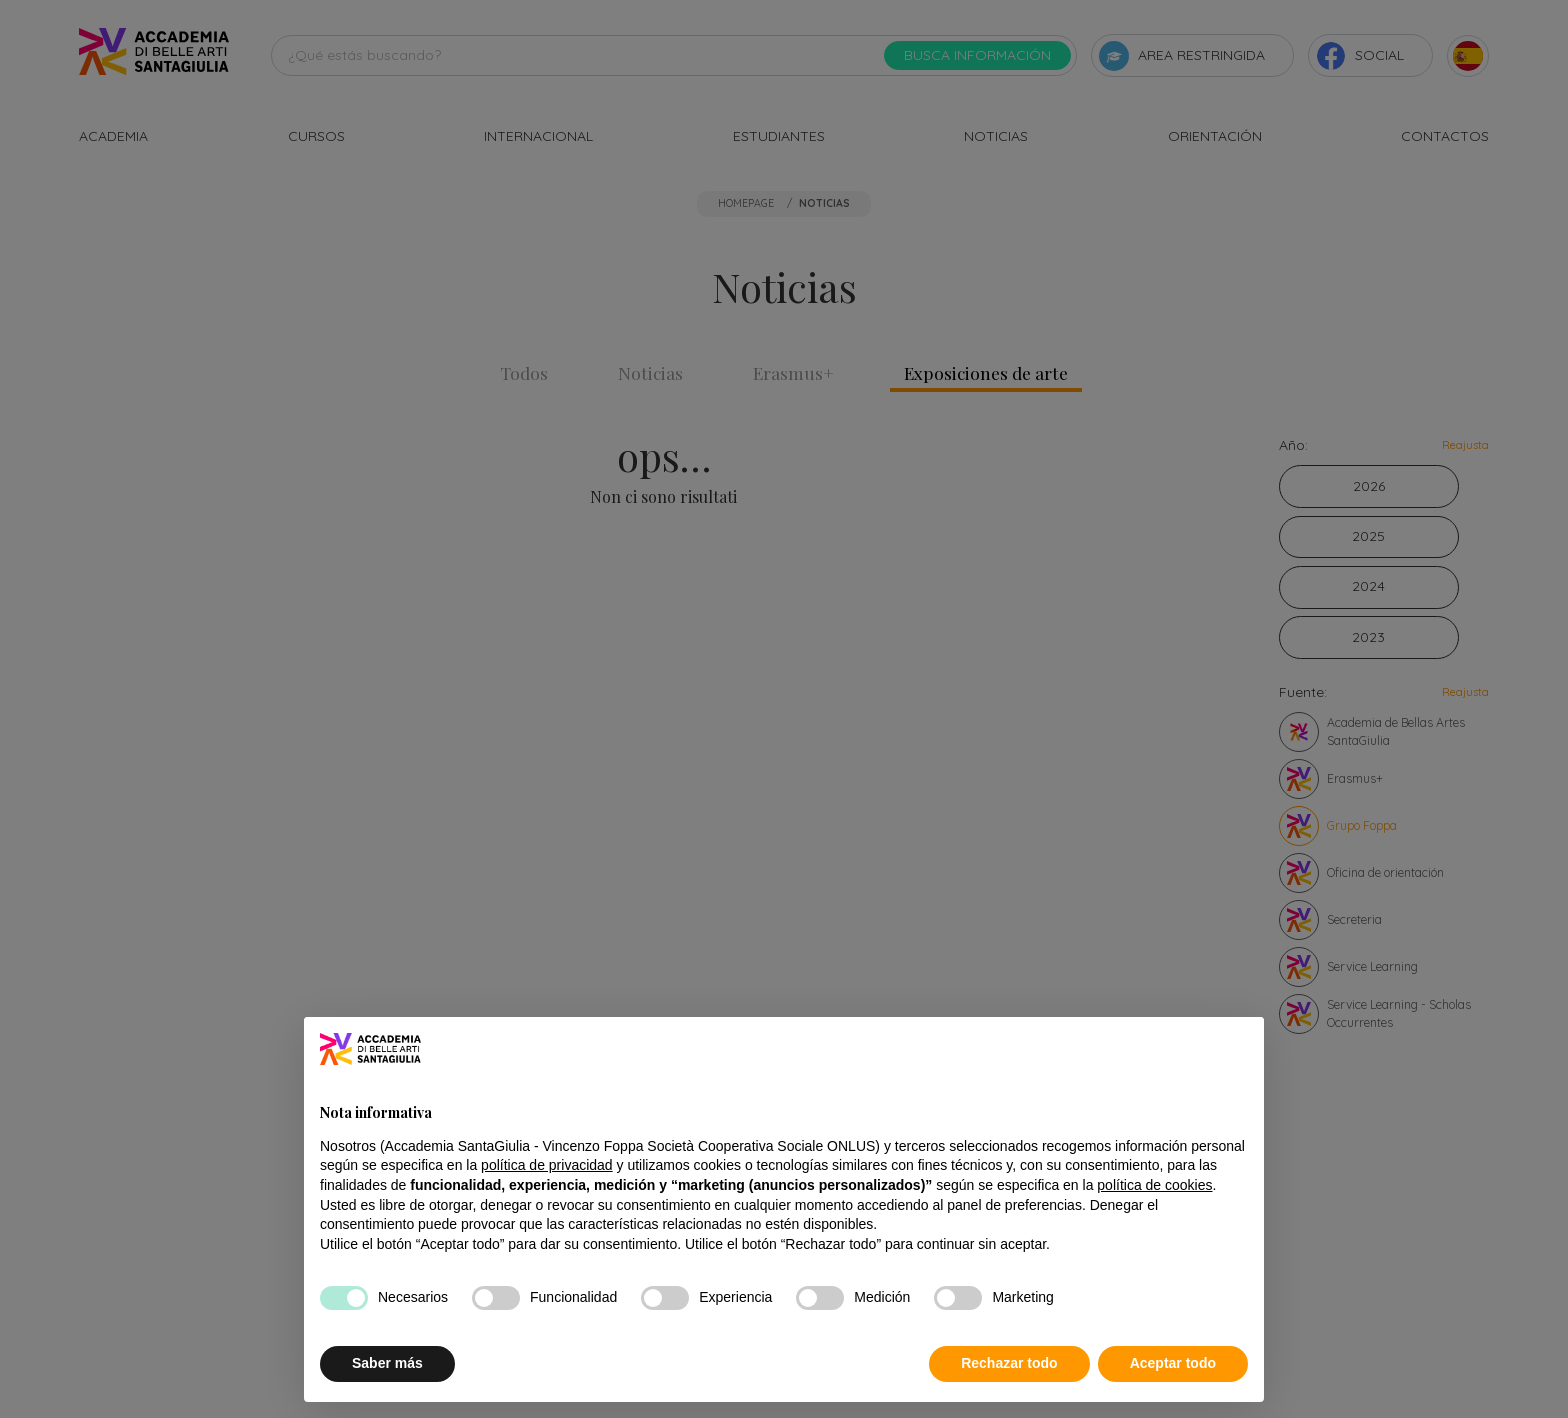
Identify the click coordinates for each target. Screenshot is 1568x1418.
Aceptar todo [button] (1173, 1363)
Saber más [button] (387, 1363)
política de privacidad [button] (547, 1165)
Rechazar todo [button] (1009, 1363)
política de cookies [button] (1154, 1185)
